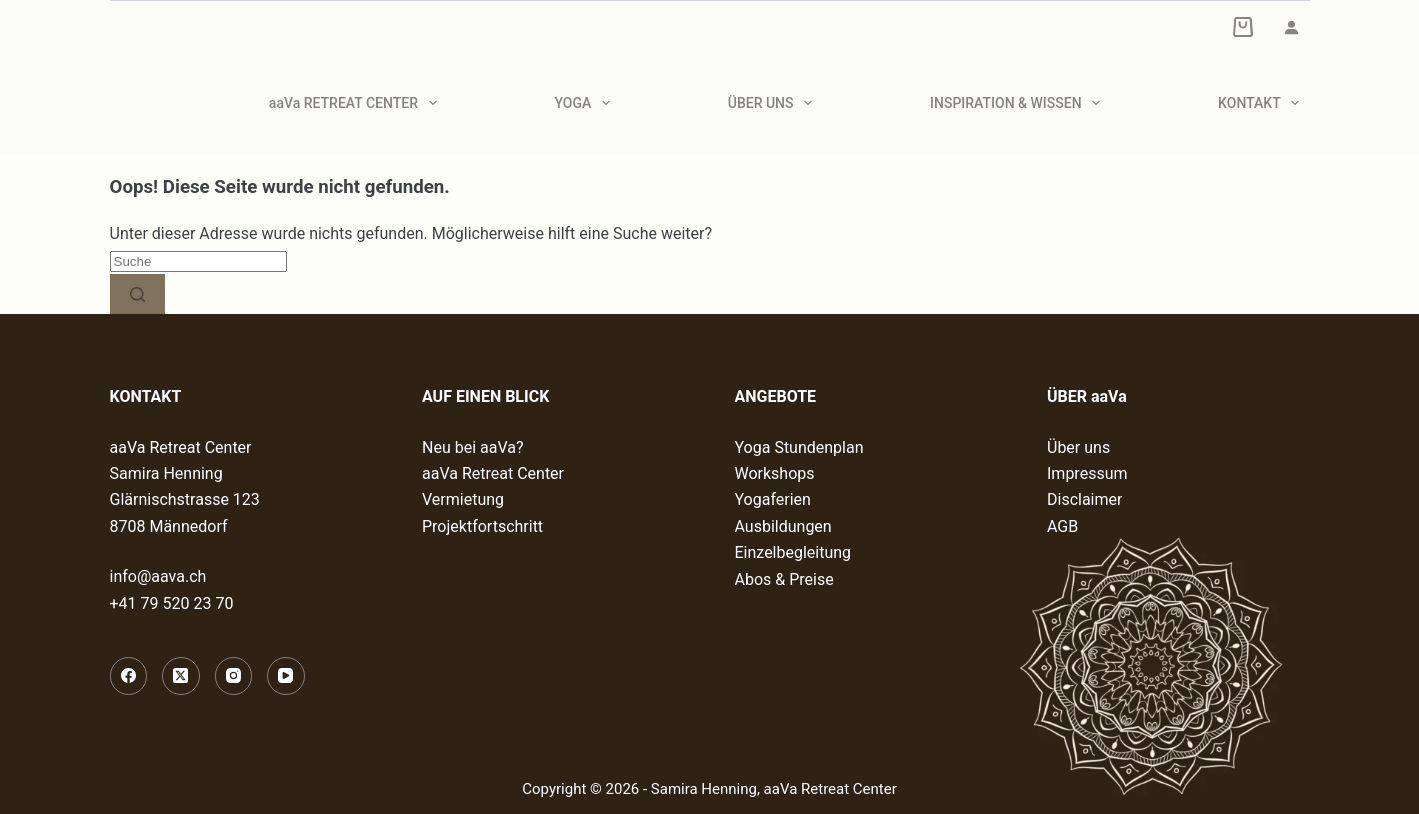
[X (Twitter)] (181, 676)
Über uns (1078, 447)
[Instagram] (234, 676)
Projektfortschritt (482, 526)
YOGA (586, 103)
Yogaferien (773, 499)
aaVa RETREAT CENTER (357, 103)
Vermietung (463, 499)
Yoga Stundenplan (799, 447)
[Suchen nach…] (198, 261)
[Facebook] (129, 676)
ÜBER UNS (774, 103)
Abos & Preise (784, 579)
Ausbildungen (783, 526)
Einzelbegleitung (793, 552)
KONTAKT (1262, 103)
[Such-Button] (137, 294)
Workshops (775, 473)
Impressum (1087, 473)
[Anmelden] (1291, 27)
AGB (1062, 526)
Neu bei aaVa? (473, 447)
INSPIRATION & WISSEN (1019, 103)
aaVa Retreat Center (493, 473)
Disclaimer (1084, 499)
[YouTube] (286, 676)
